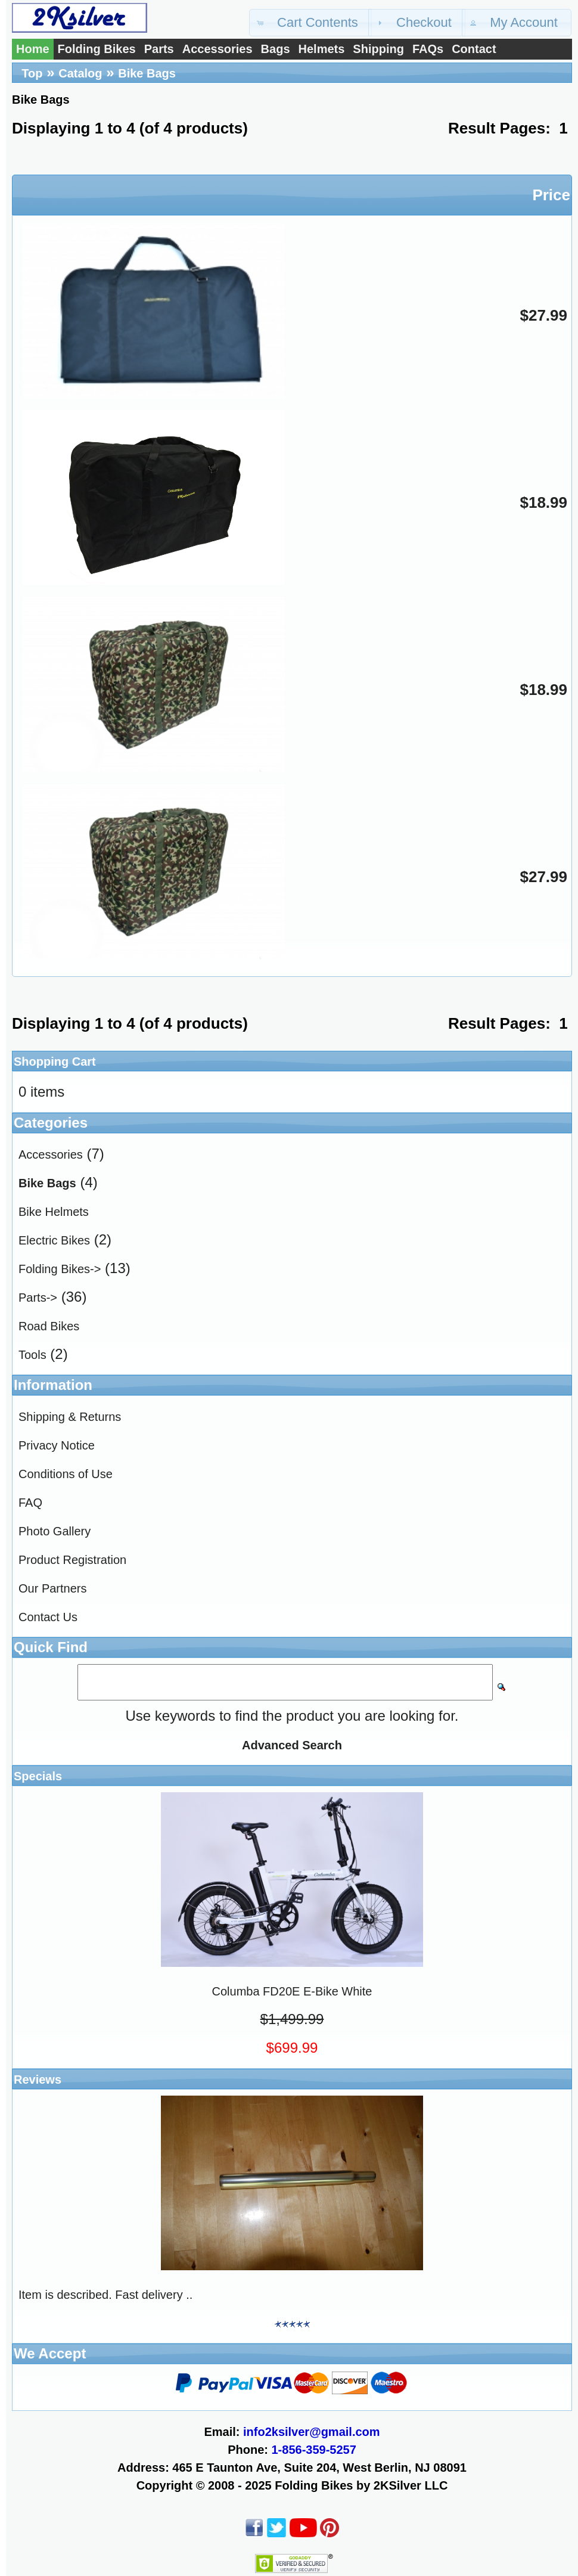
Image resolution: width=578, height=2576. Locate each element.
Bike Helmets (53, 1211)
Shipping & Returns (69, 1416)
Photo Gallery (54, 1531)
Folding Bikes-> (59, 1268)
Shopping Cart (55, 1061)
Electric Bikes (54, 1240)
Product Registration (72, 1559)
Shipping (378, 48)
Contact (474, 48)
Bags (275, 48)
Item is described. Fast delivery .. (105, 2294)
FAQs (427, 48)
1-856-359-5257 (314, 2449)
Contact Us (47, 1617)
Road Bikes (48, 1326)
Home (32, 48)
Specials (38, 1776)
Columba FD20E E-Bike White (292, 1991)
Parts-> (37, 1297)
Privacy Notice (56, 1445)
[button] (310, 22)
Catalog (80, 73)
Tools (32, 1354)
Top (31, 73)
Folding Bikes (97, 48)
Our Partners (52, 1588)
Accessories (217, 48)
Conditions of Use (65, 1474)
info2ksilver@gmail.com (311, 2431)
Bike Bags (147, 73)
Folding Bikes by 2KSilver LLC (361, 2485)
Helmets (322, 48)
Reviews (37, 2079)
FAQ (30, 1502)
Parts (159, 48)
